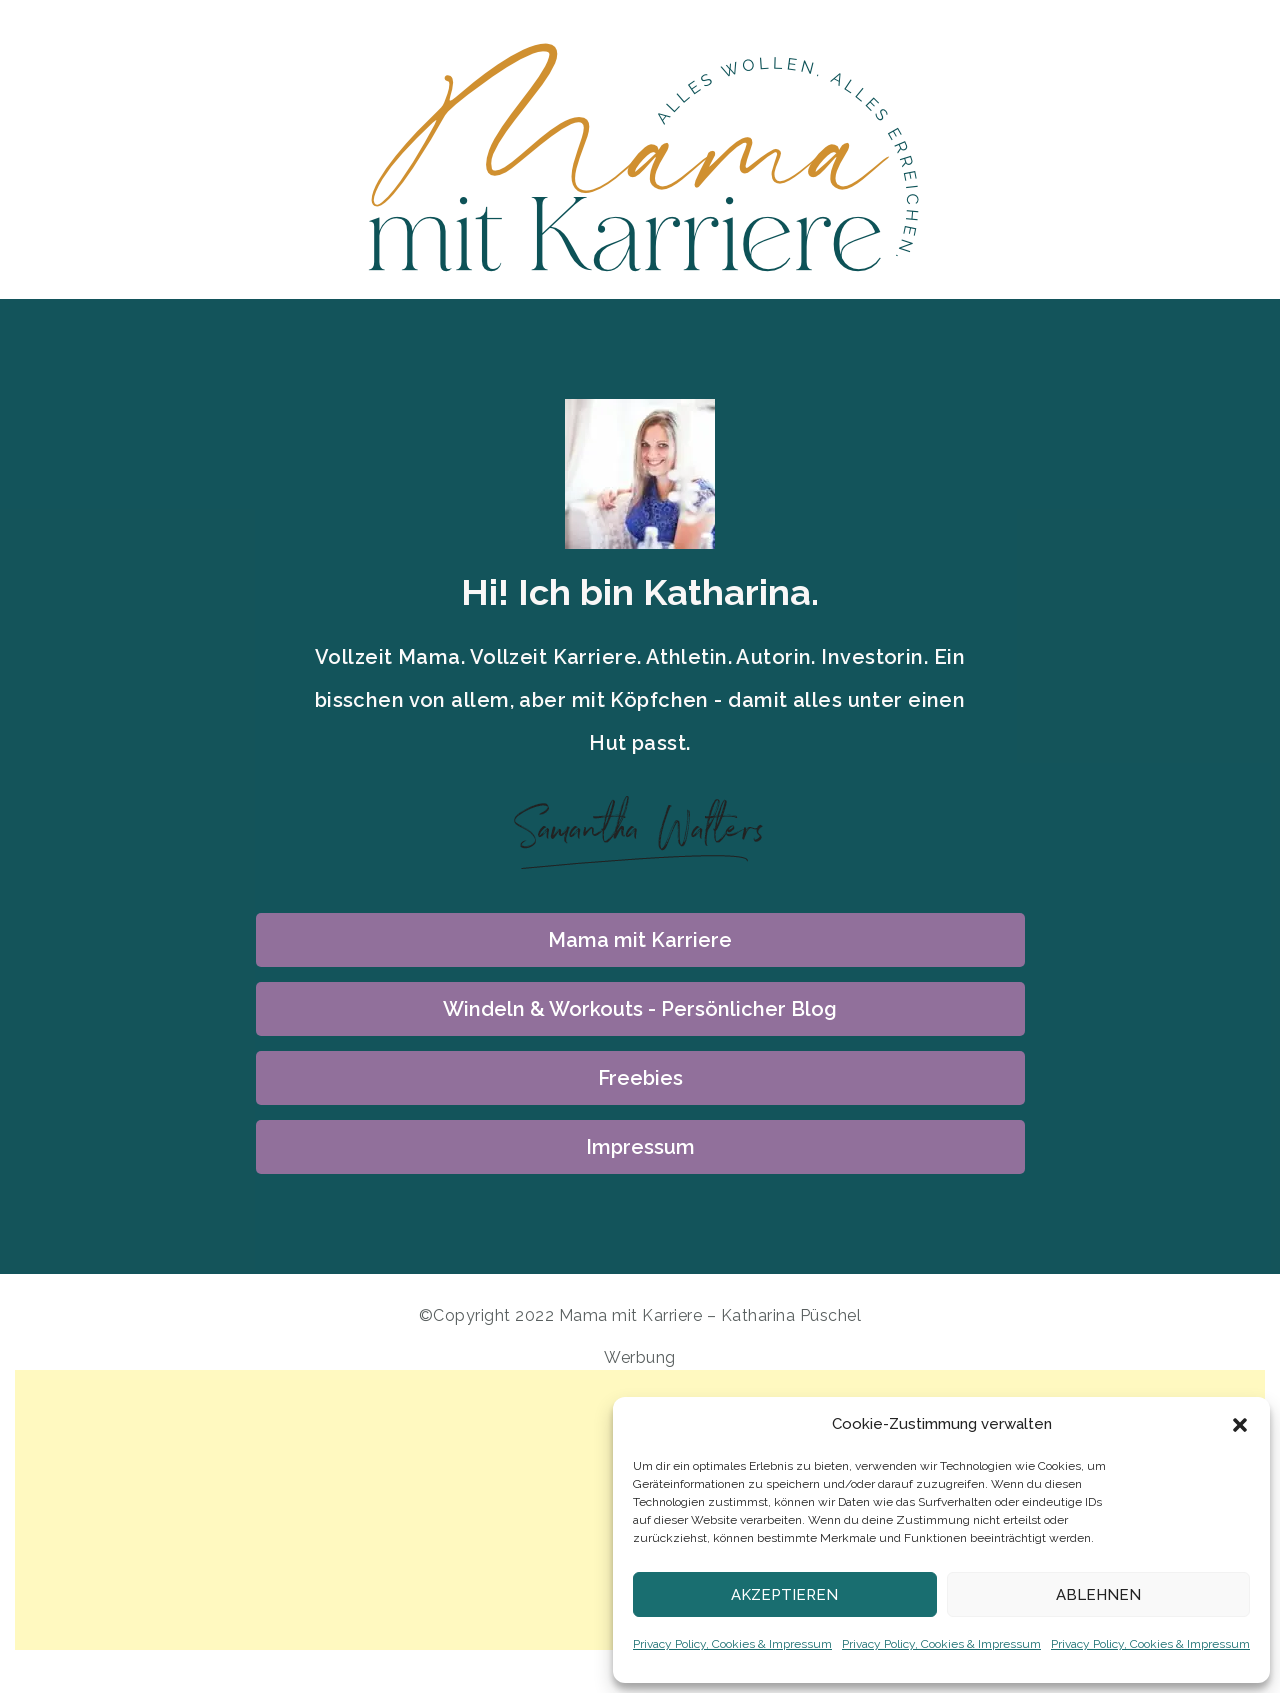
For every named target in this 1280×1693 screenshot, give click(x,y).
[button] (1240, 1425)
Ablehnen (1098, 1595)
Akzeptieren (784, 1595)
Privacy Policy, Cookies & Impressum (732, 1644)
